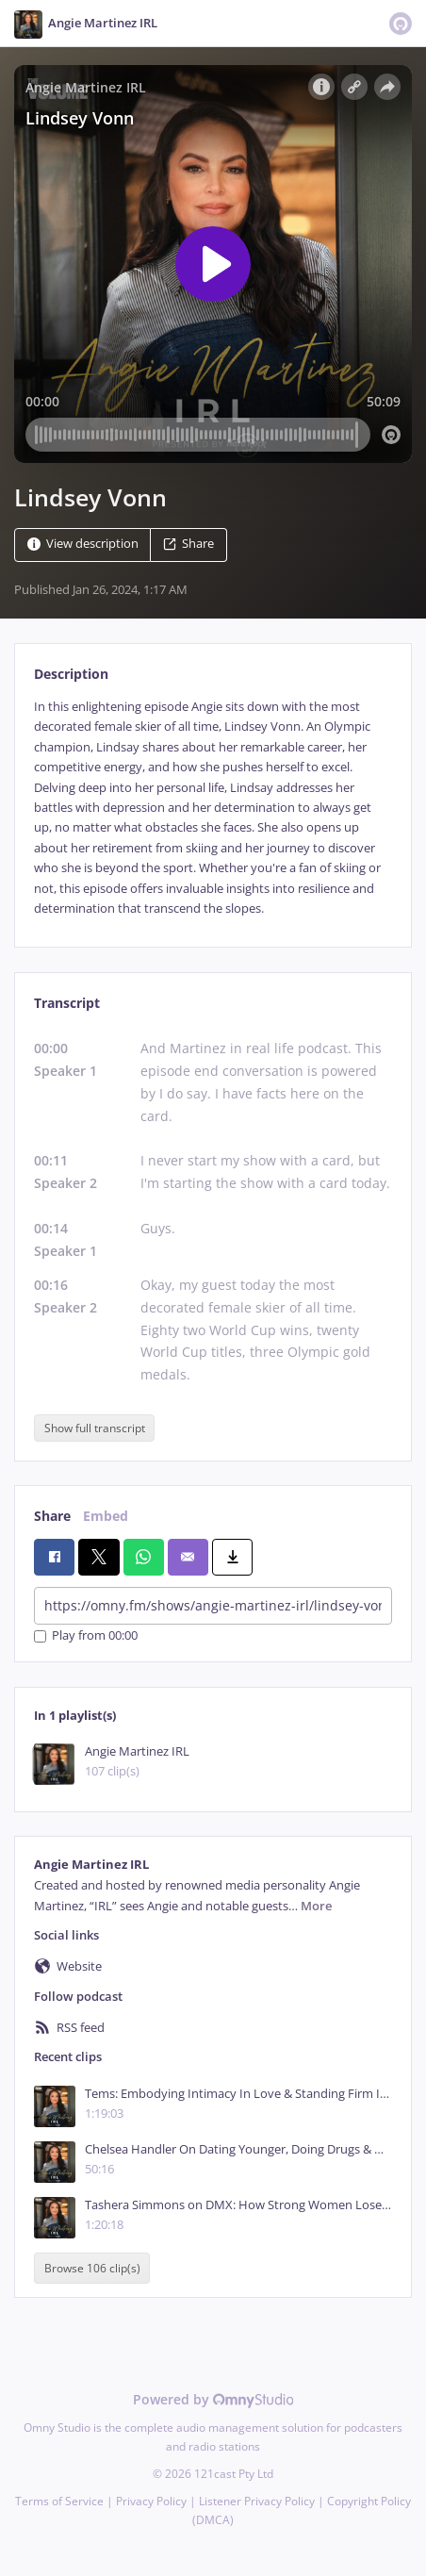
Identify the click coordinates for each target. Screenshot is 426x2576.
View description (83, 544)
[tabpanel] (213, 807)
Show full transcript (94, 1428)
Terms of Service (59, 2501)
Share (188, 544)
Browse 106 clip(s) (92, 2268)
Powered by (213, 2399)
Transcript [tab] (67, 1003)
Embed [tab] (105, 1516)
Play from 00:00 (86, 1636)
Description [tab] (71, 674)
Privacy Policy (151, 2501)
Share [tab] (52, 1516)
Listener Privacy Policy (257, 2501)
